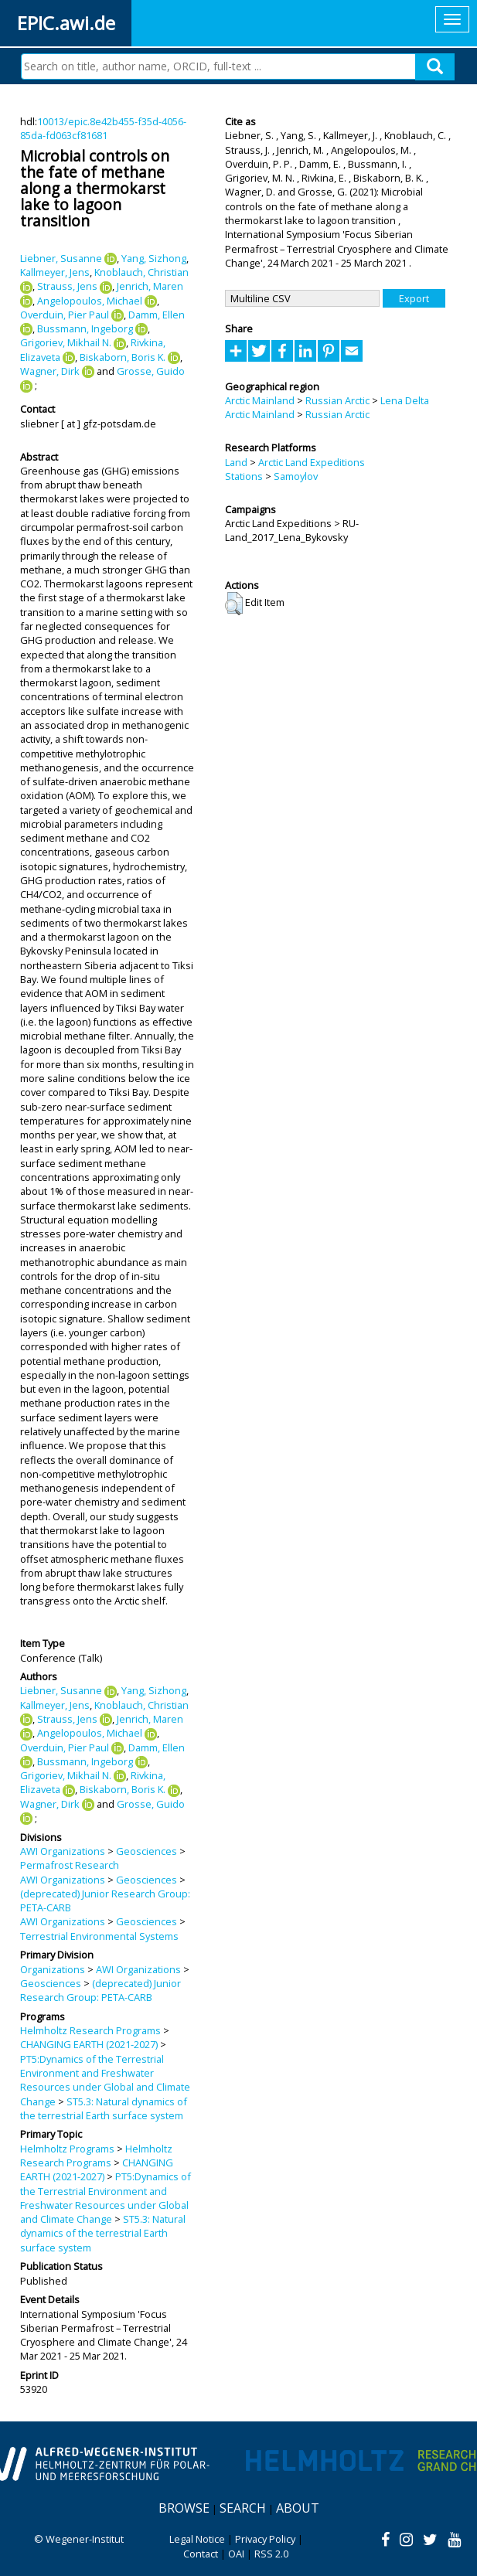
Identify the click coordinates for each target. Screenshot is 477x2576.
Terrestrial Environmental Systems (99, 1936)
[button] (234, 603)
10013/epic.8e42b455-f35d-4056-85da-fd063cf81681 (103, 128)
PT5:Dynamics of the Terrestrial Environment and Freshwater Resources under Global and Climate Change (105, 2080)
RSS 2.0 (271, 2554)
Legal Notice (197, 2539)
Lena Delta (404, 400)
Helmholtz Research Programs (90, 2030)
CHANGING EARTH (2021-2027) (89, 2044)
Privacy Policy (265, 2539)
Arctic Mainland (260, 400)
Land (236, 462)
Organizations (52, 1969)
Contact (200, 2554)
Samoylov (296, 476)
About (297, 2507)
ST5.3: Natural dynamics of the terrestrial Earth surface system (103, 2108)
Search (243, 2507)
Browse (184, 2507)
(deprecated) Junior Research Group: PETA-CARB (100, 1990)
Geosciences (146, 1851)
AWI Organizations (62, 1851)
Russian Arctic (337, 400)
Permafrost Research (69, 1865)
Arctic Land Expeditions (311, 462)
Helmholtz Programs (67, 2149)
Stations (244, 476)
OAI (236, 2554)
